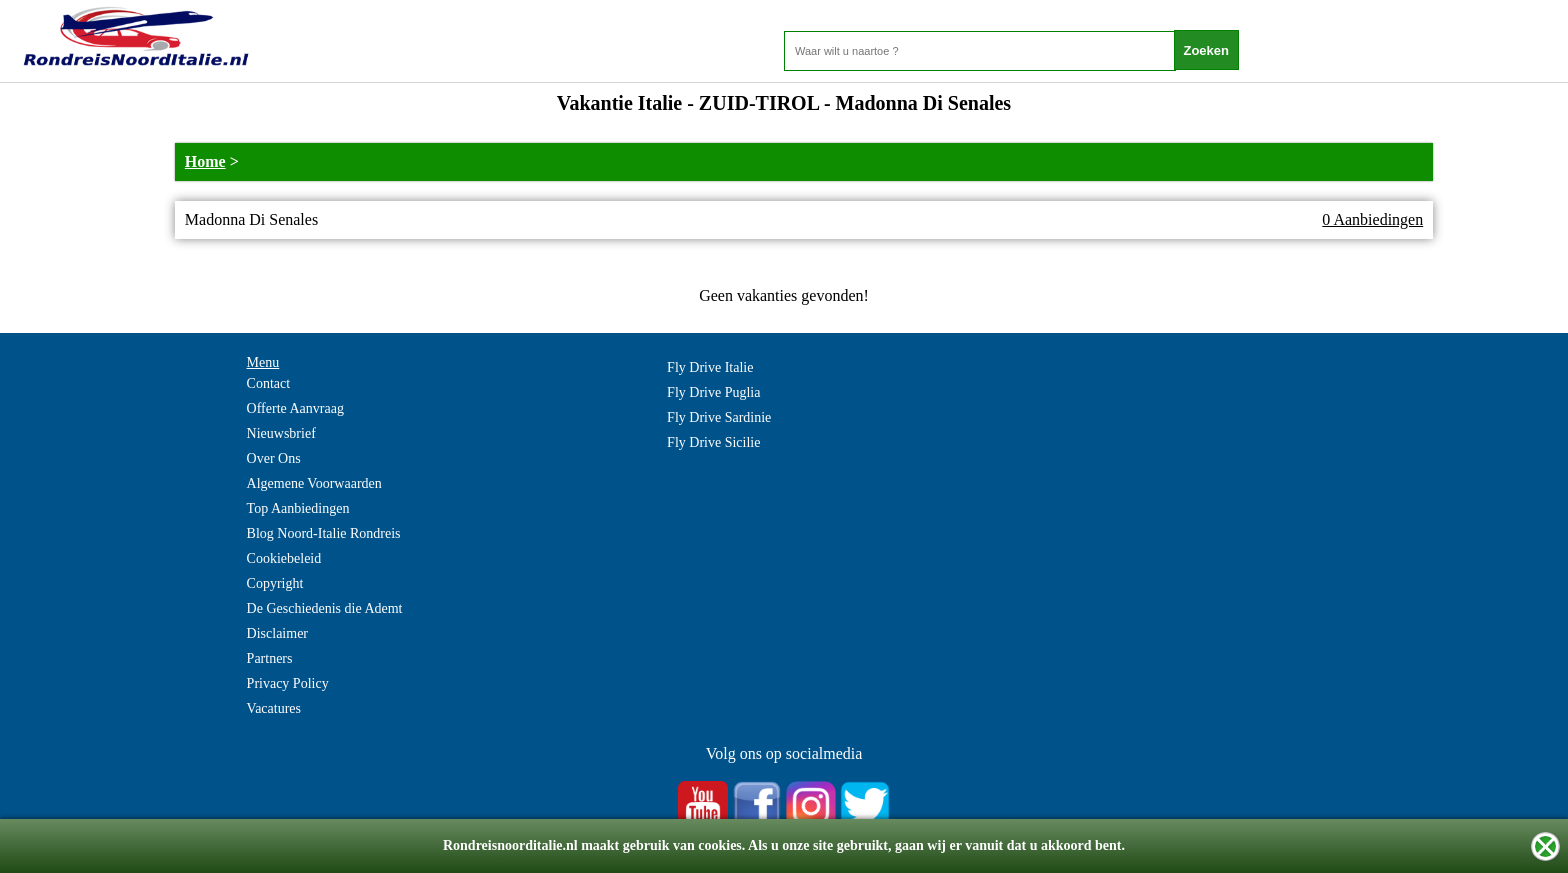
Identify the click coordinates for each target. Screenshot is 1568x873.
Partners (270, 658)
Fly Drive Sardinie (719, 417)
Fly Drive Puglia (713, 392)
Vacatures (274, 708)
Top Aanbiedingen (298, 508)
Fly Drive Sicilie (713, 442)
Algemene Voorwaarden (314, 483)
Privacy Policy (288, 683)
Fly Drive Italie (710, 367)
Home (205, 161)
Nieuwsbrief (281, 433)
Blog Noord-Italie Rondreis (324, 533)
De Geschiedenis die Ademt (325, 608)
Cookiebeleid (284, 558)
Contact (269, 383)
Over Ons (274, 458)
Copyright (275, 583)
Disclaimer (277, 633)
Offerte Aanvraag (295, 408)
